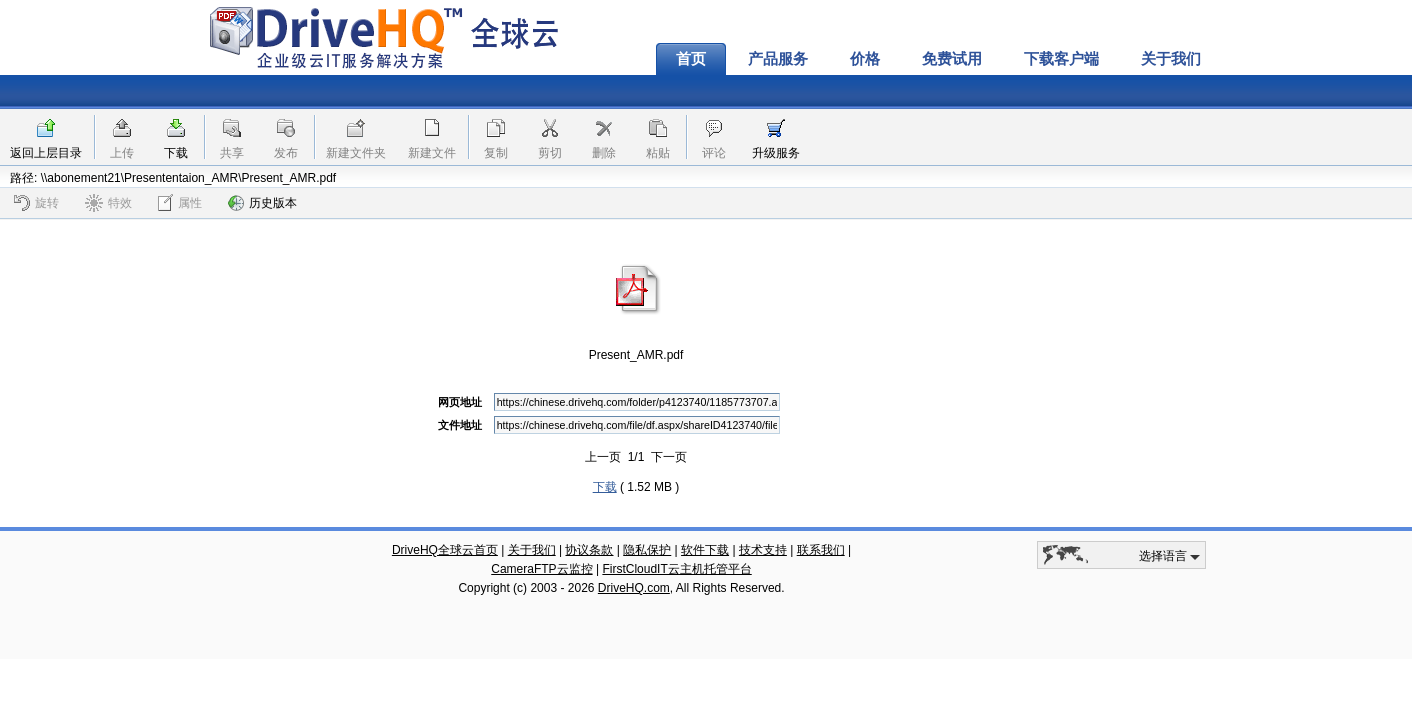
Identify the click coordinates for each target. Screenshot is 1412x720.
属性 (180, 202)
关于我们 (1171, 59)
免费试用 (952, 59)
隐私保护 (647, 550)
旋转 (36, 203)
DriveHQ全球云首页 (445, 550)
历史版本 (262, 203)
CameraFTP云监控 (541, 569)
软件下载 (705, 550)
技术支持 (763, 550)
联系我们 (821, 550)
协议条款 (589, 550)
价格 (865, 59)
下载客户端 (1061, 59)
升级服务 (776, 153)
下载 (176, 153)
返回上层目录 (46, 153)
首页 (691, 59)
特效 (108, 203)
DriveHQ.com (634, 588)
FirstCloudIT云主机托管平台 (676, 569)
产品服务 (778, 59)
